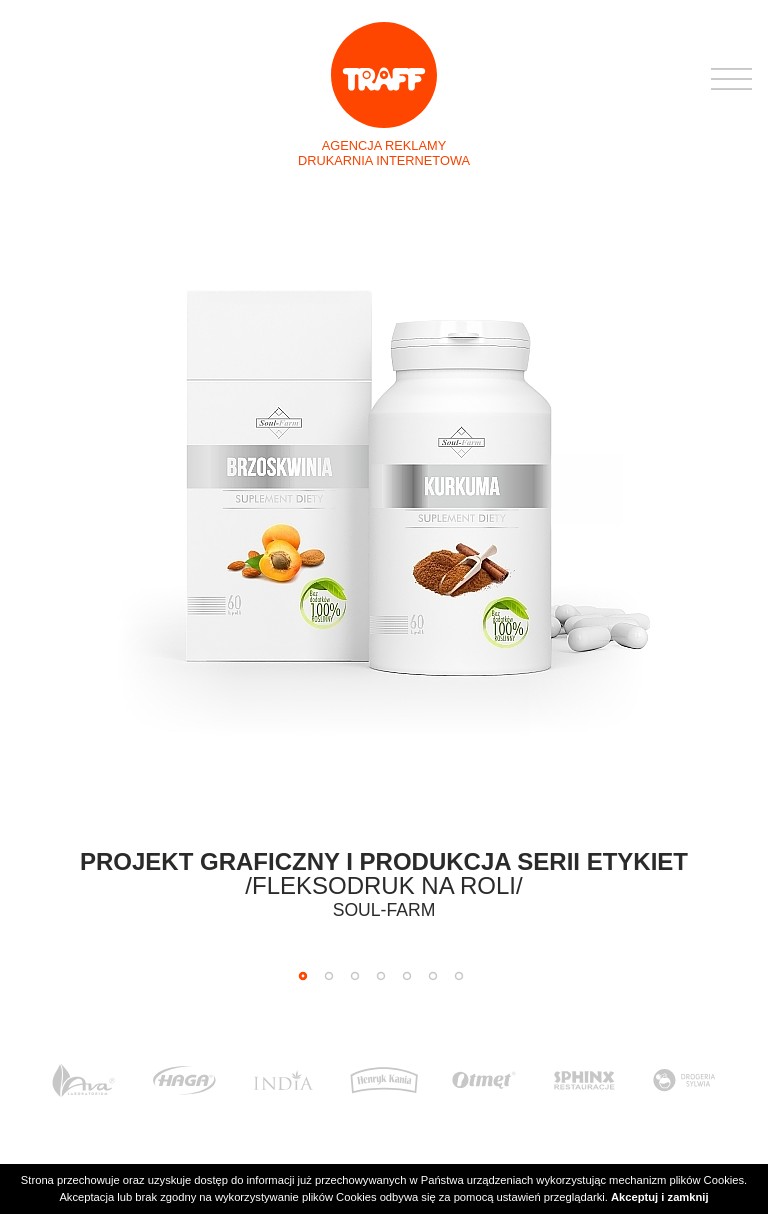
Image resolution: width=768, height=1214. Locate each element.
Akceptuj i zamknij (660, 1197)
